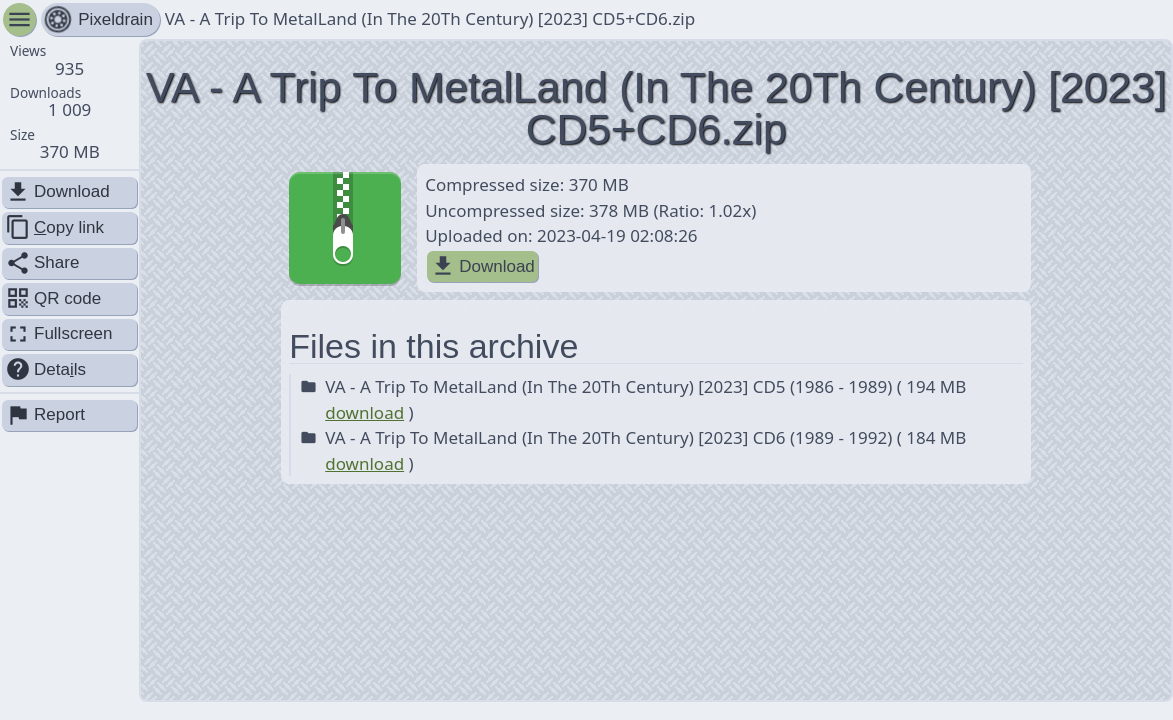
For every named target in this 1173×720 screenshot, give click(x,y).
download (364, 412)
